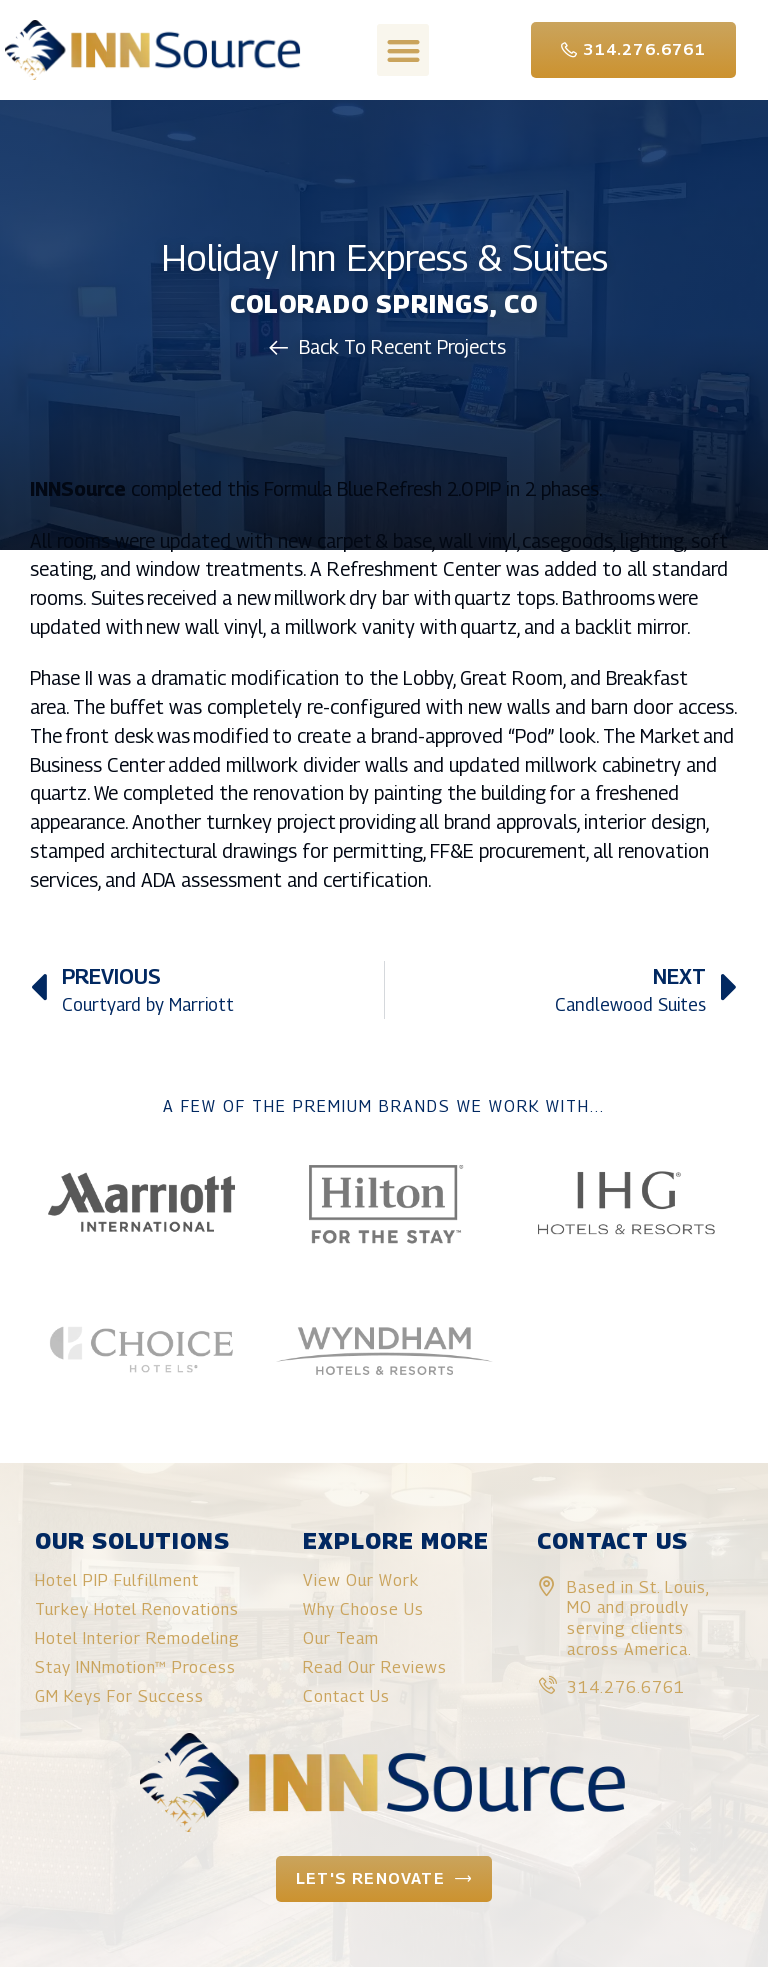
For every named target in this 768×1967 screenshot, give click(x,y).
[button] (403, 50)
